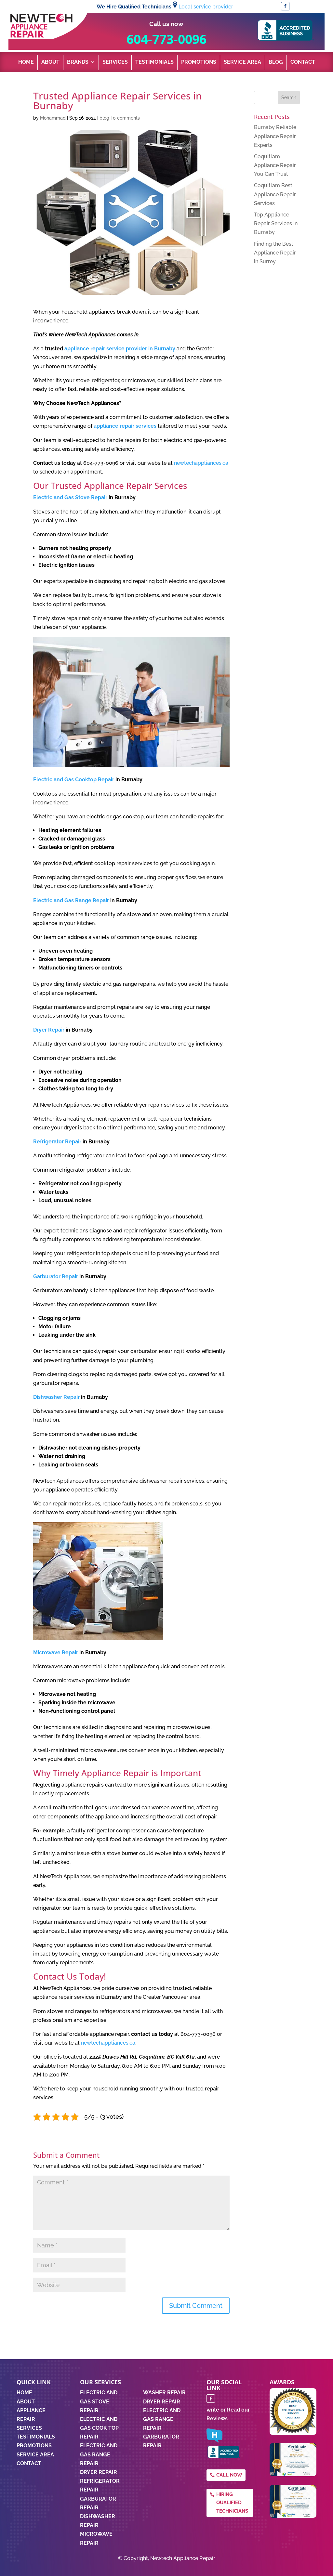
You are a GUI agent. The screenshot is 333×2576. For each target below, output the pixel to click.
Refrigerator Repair (57, 1141)
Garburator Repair (55, 1276)
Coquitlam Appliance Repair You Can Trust (275, 165)
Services (115, 62)
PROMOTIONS (34, 2445)
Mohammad (53, 118)
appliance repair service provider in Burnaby (119, 348)
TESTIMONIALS (36, 2437)
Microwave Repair (55, 1652)
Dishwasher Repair (56, 1397)
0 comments (126, 118)
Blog (276, 62)
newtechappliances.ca (201, 463)
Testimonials (154, 62)
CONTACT (29, 2463)
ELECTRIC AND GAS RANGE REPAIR (161, 2419)
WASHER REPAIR (164, 2392)
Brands (77, 62)
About (50, 62)
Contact (302, 62)
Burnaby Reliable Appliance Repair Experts (275, 136)
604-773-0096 (166, 38)
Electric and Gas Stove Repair (70, 497)
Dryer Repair (48, 1030)
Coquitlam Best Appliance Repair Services (275, 194)
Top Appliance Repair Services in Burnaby (276, 223)
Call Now (229, 2475)
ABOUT (26, 2402)
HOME (24, 2392)
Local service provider (206, 7)
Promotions (198, 62)
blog (104, 118)
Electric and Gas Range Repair (71, 900)
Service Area (242, 62)
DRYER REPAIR (161, 2402)
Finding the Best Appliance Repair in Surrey (275, 253)
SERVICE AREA (35, 2455)
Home (26, 62)
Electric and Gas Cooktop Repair (73, 779)
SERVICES (29, 2428)
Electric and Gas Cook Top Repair (99, 2428)
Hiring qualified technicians (232, 2502)
